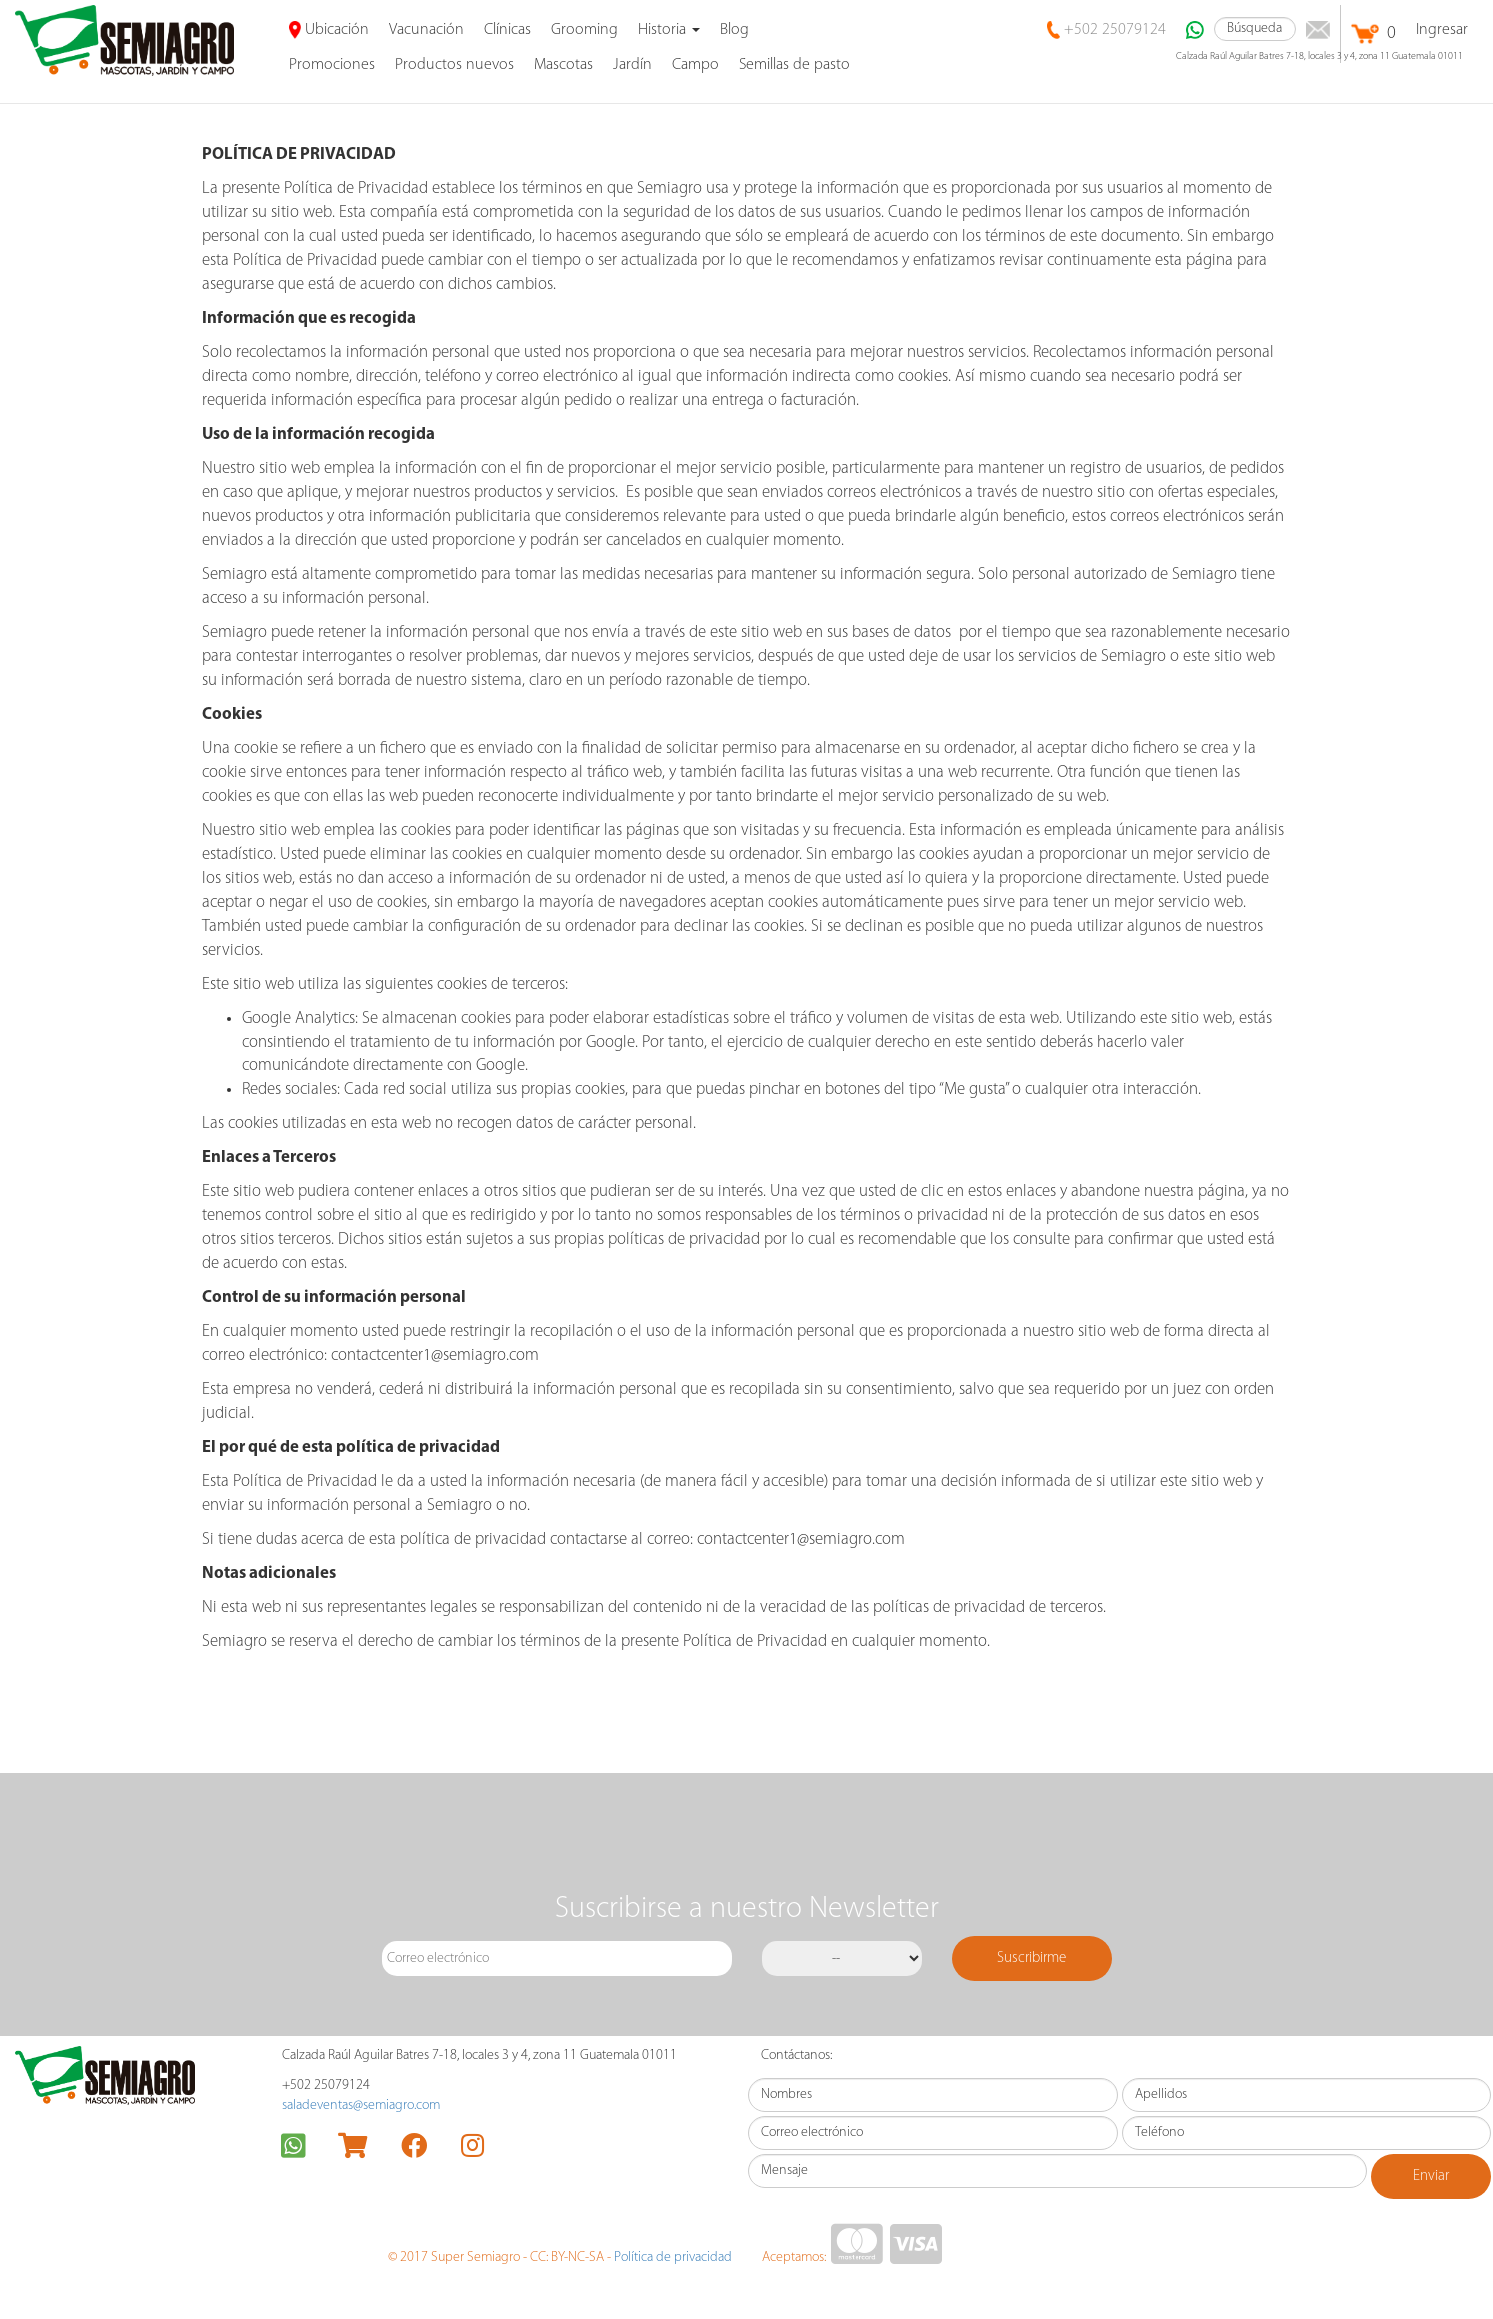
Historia (669, 30)
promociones (332, 65)
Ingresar (1442, 30)
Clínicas (507, 30)
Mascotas (563, 65)
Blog (734, 30)
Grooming (584, 30)
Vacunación (426, 30)
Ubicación (329, 30)
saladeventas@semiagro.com (361, 2105)
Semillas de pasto (794, 65)
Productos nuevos (454, 65)
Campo (695, 65)
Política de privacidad (673, 2257)
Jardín (632, 65)
